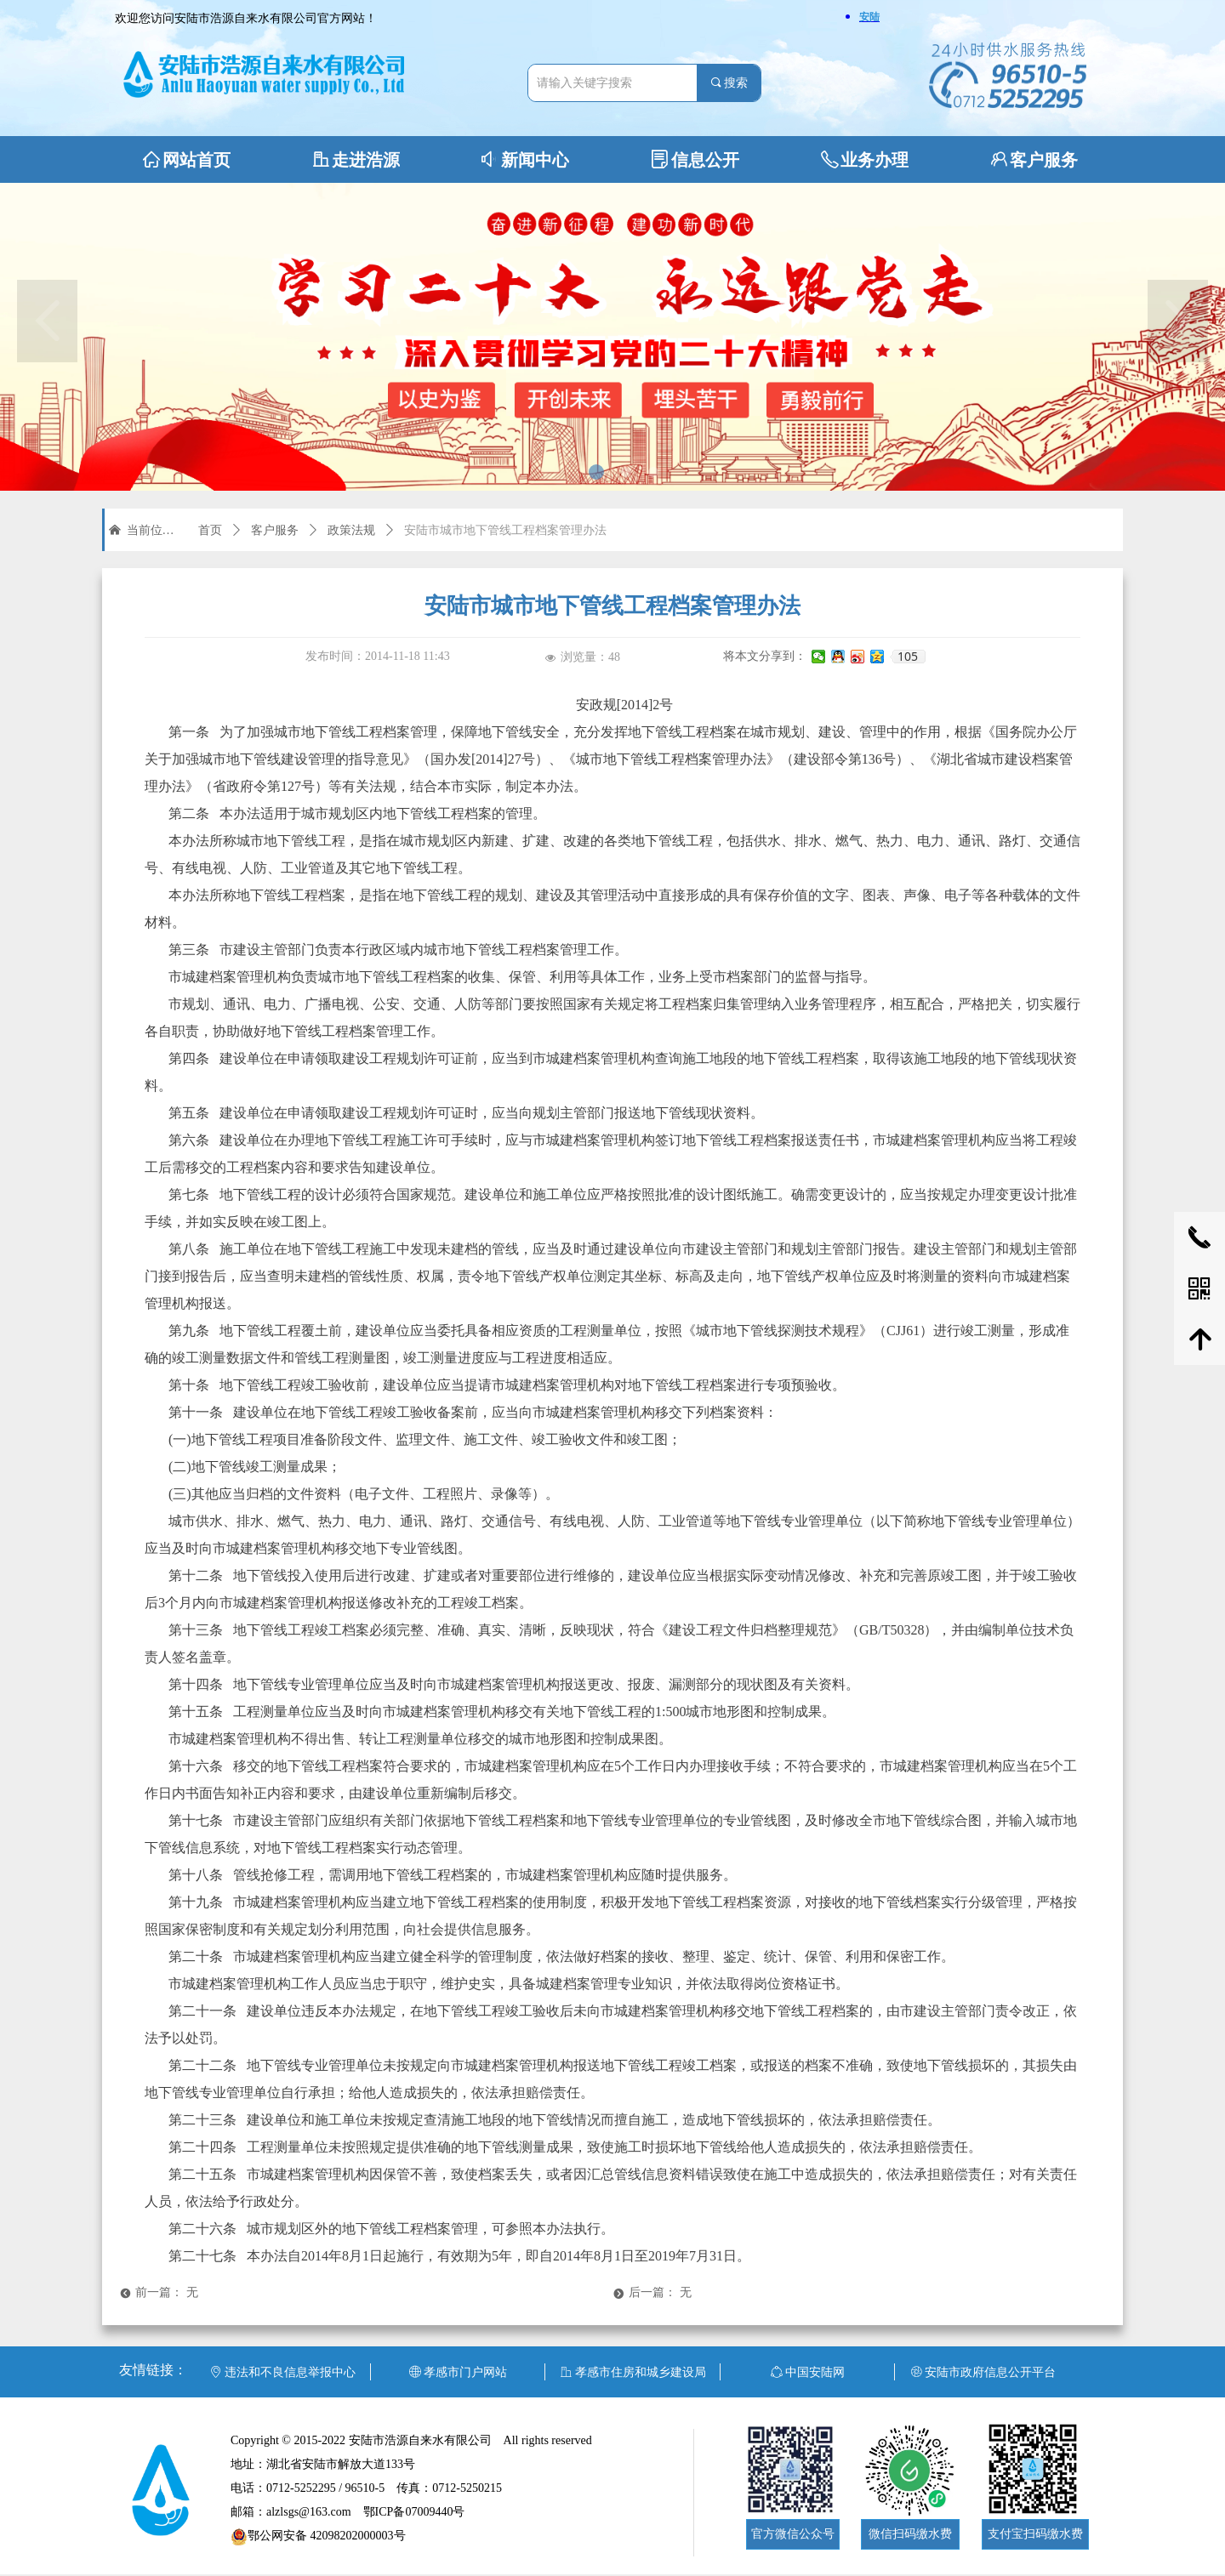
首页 (210, 530)
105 (907, 656)
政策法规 (351, 530)
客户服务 (275, 530)
